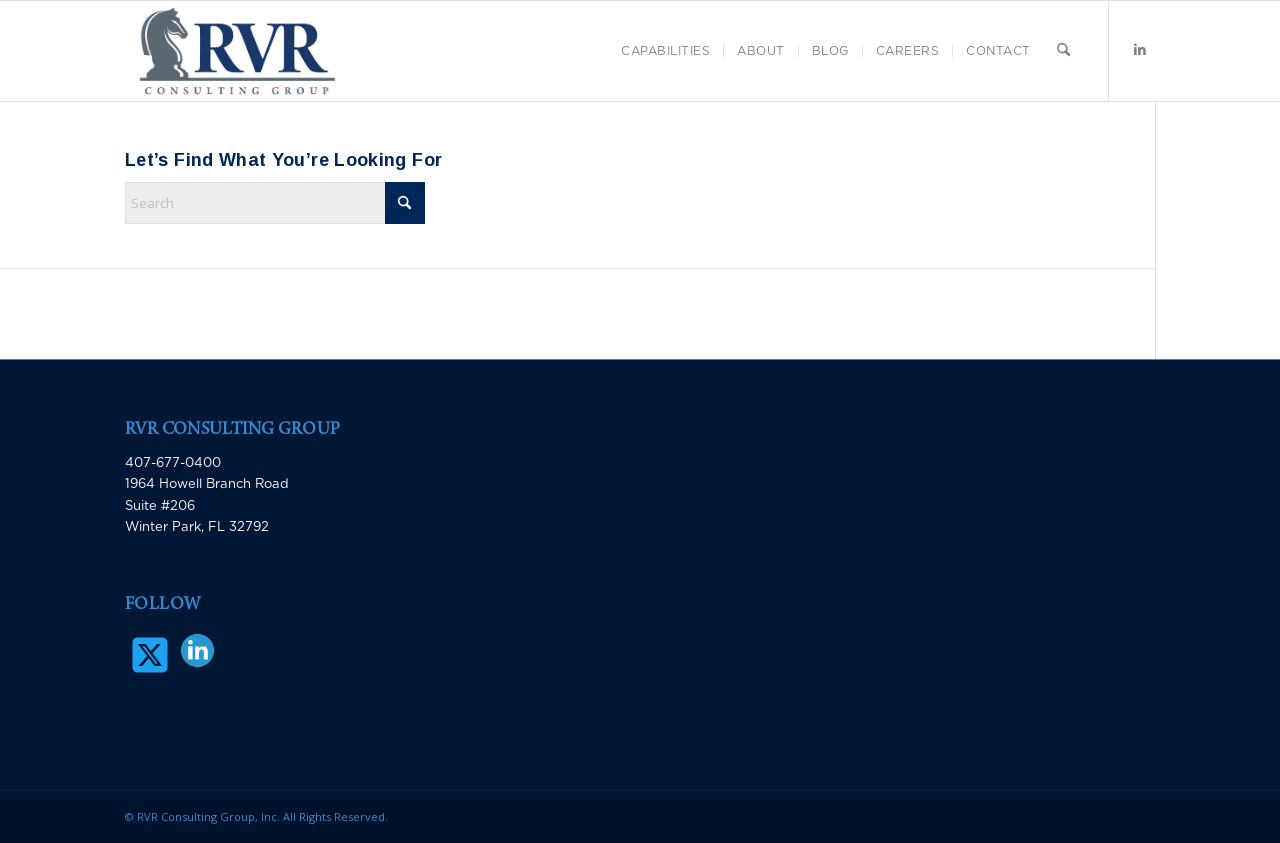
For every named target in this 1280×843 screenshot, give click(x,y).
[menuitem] (665, 51)
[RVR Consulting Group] (237, 51)
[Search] (1063, 51)
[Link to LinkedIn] (1140, 50)
